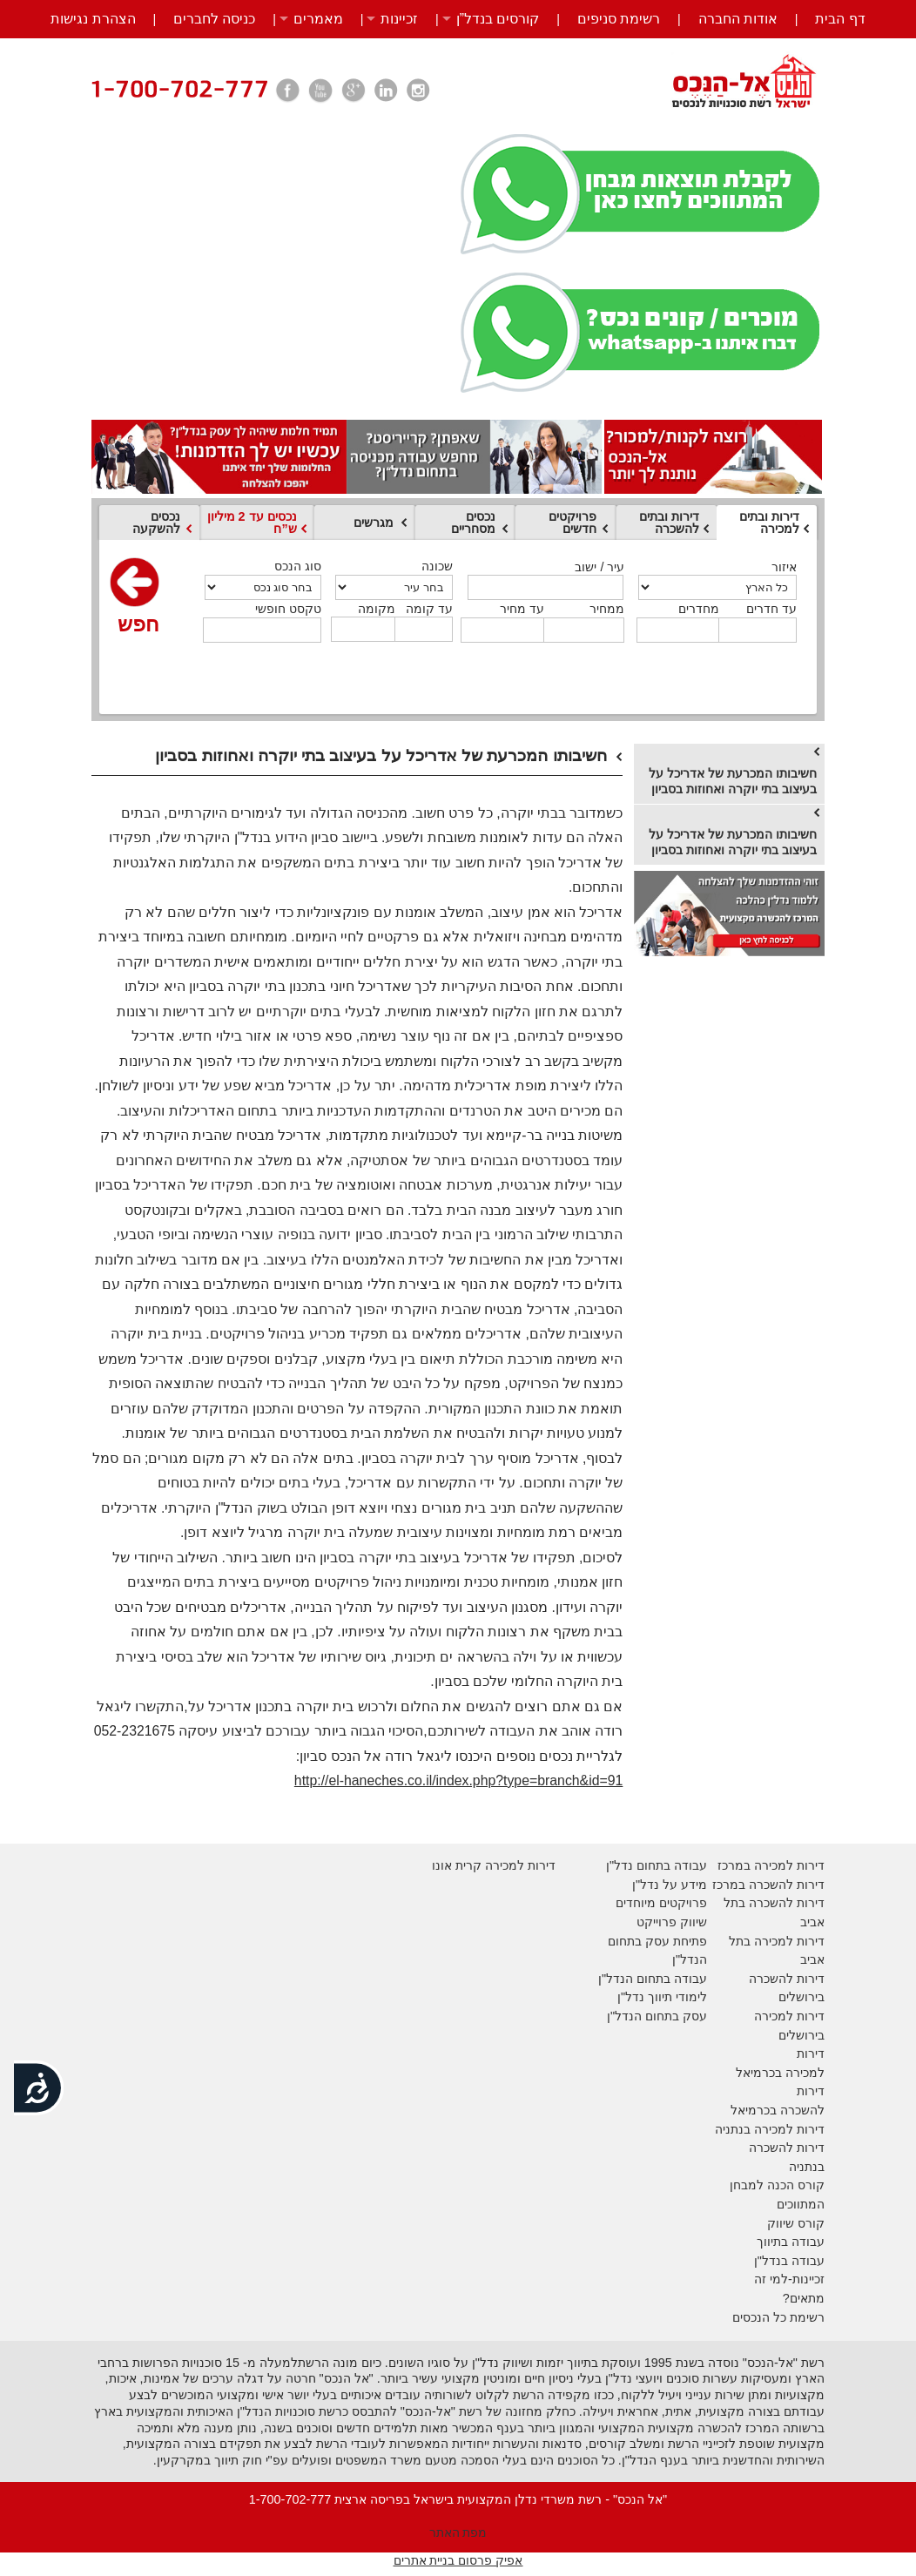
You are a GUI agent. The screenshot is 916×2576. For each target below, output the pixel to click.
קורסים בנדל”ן (498, 18)
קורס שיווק (796, 2223)
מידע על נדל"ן (669, 1885)
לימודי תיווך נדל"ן (662, 1997)
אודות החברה (738, 18)
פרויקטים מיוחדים (661, 1903)
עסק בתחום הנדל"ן (657, 2016)
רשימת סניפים (618, 18)
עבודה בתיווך (791, 2242)
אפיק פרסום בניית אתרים (458, 2560)
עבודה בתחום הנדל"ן (652, 1979)
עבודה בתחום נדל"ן (656, 1865)
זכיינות (399, 18)
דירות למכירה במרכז (771, 1865)
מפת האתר (458, 2532)
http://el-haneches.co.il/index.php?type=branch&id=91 (458, 1780)
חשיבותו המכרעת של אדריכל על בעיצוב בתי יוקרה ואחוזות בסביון (733, 781)
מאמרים (318, 18)
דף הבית (840, 18)
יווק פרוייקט (667, 1922)
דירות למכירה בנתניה (770, 2129)
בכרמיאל (759, 2073)
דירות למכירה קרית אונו (494, 1865)
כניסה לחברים (214, 18)
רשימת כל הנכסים (778, 2317)
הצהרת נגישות (93, 18)
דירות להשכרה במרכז (768, 1885)
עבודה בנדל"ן (789, 2261)
